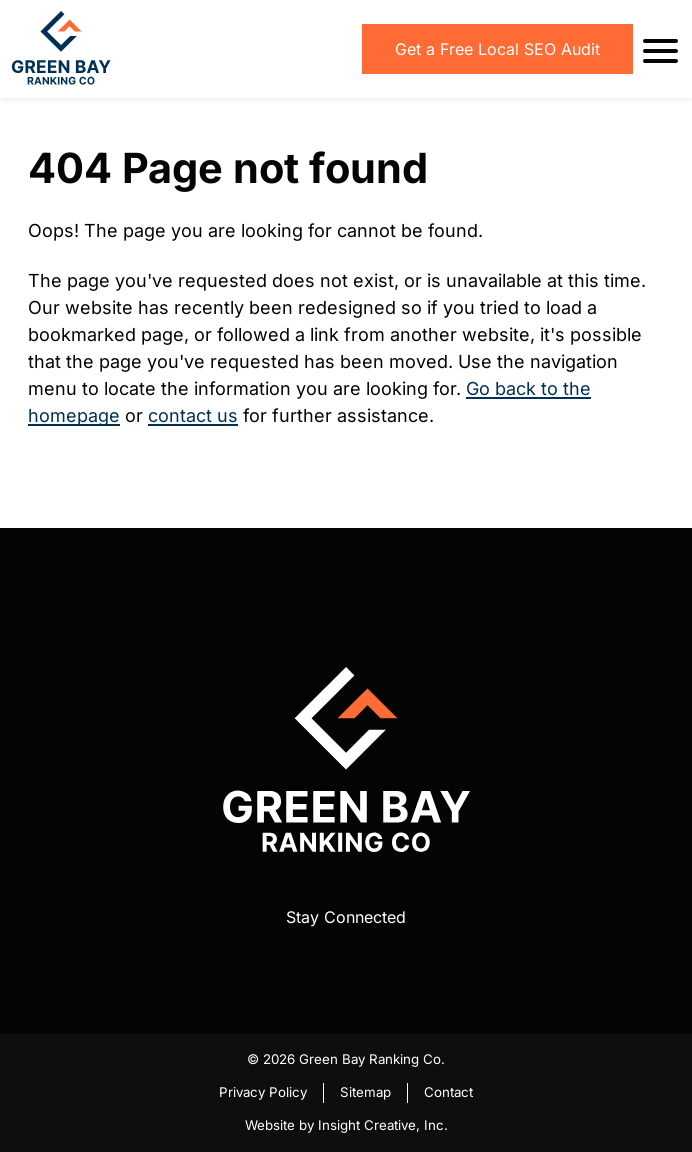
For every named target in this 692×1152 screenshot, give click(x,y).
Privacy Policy (263, 1092)
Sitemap (365, 1092)
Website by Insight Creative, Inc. (346, 1125)
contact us (193, 415)
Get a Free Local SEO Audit (497, 49)
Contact (448, 1092)
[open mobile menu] (657, 49)
